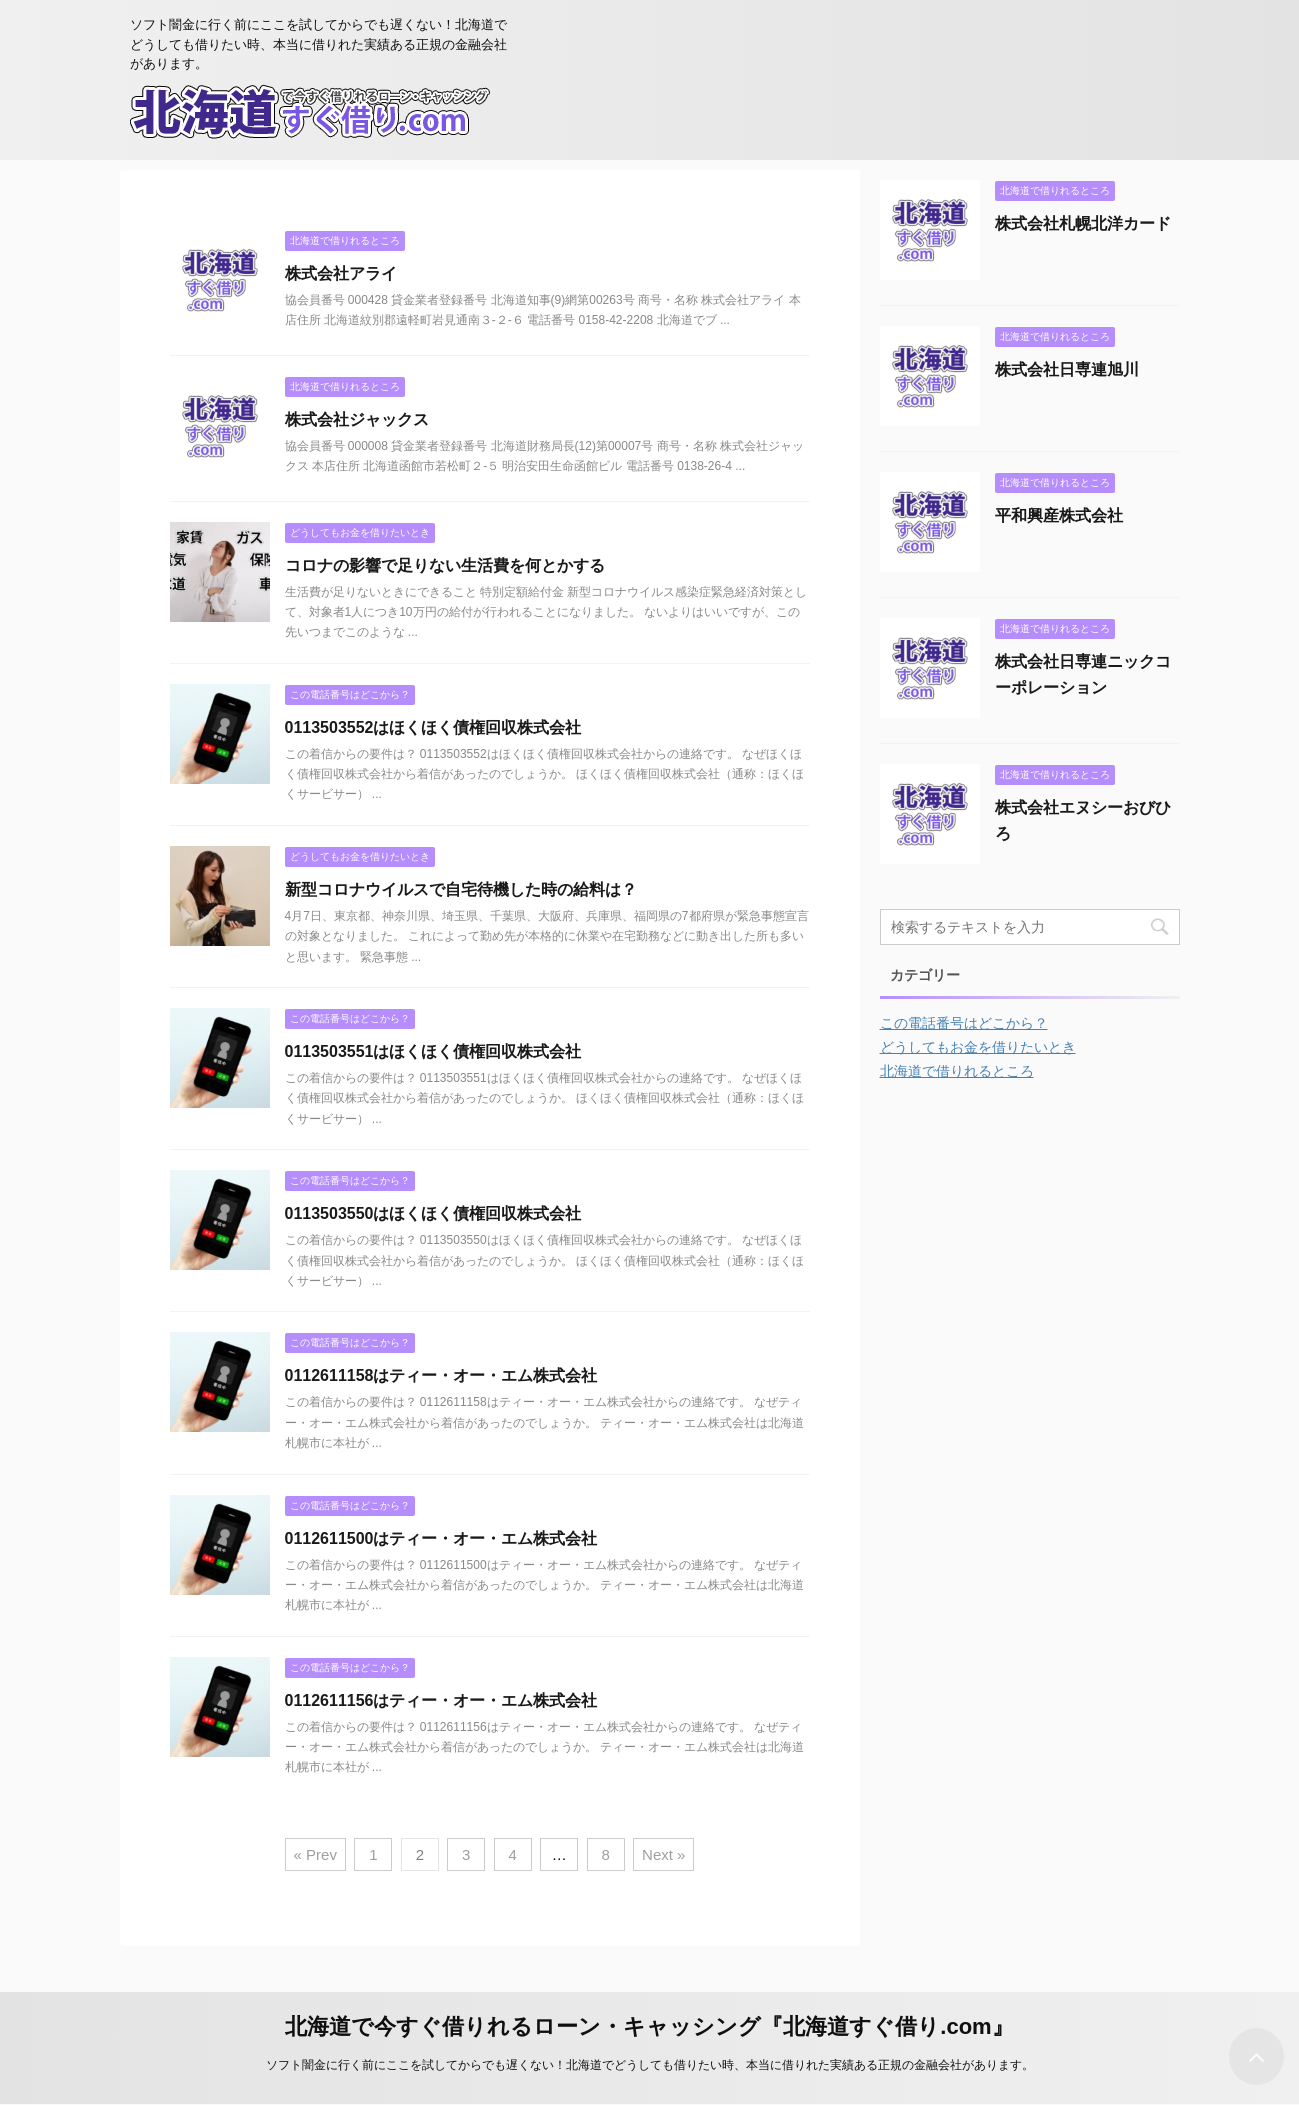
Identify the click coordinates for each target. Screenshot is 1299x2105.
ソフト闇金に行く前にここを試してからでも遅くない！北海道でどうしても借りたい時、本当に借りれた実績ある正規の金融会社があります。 (650, 2065)
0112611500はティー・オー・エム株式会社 (441, 1538)
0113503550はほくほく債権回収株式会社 (433, 1213)
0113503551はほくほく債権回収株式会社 (433, 1051)
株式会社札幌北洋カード (1083, 223)
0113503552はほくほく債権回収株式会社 (433, 727)
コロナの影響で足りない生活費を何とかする (445, 565)
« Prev (315, 1854)
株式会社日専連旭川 (1067, 369)
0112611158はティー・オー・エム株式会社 (441, 1375)
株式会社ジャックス (357, 419)
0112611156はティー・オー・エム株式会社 (441, 1700)
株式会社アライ (341, 273)
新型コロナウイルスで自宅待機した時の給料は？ (461, 889)
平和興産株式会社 (1059, 515)
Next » (663, 1854)
